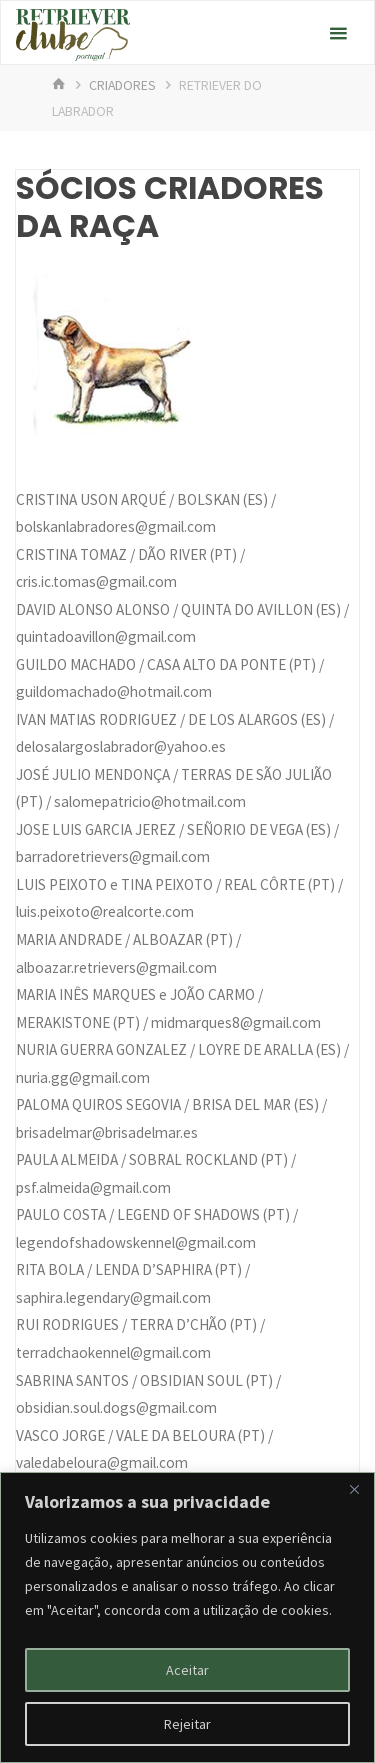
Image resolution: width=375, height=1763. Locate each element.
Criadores (122, 85)
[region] (187, 1617)
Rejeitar (187, 1724)
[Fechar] (354, 1489)
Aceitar (187, 1670)
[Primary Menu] (338, 33)
